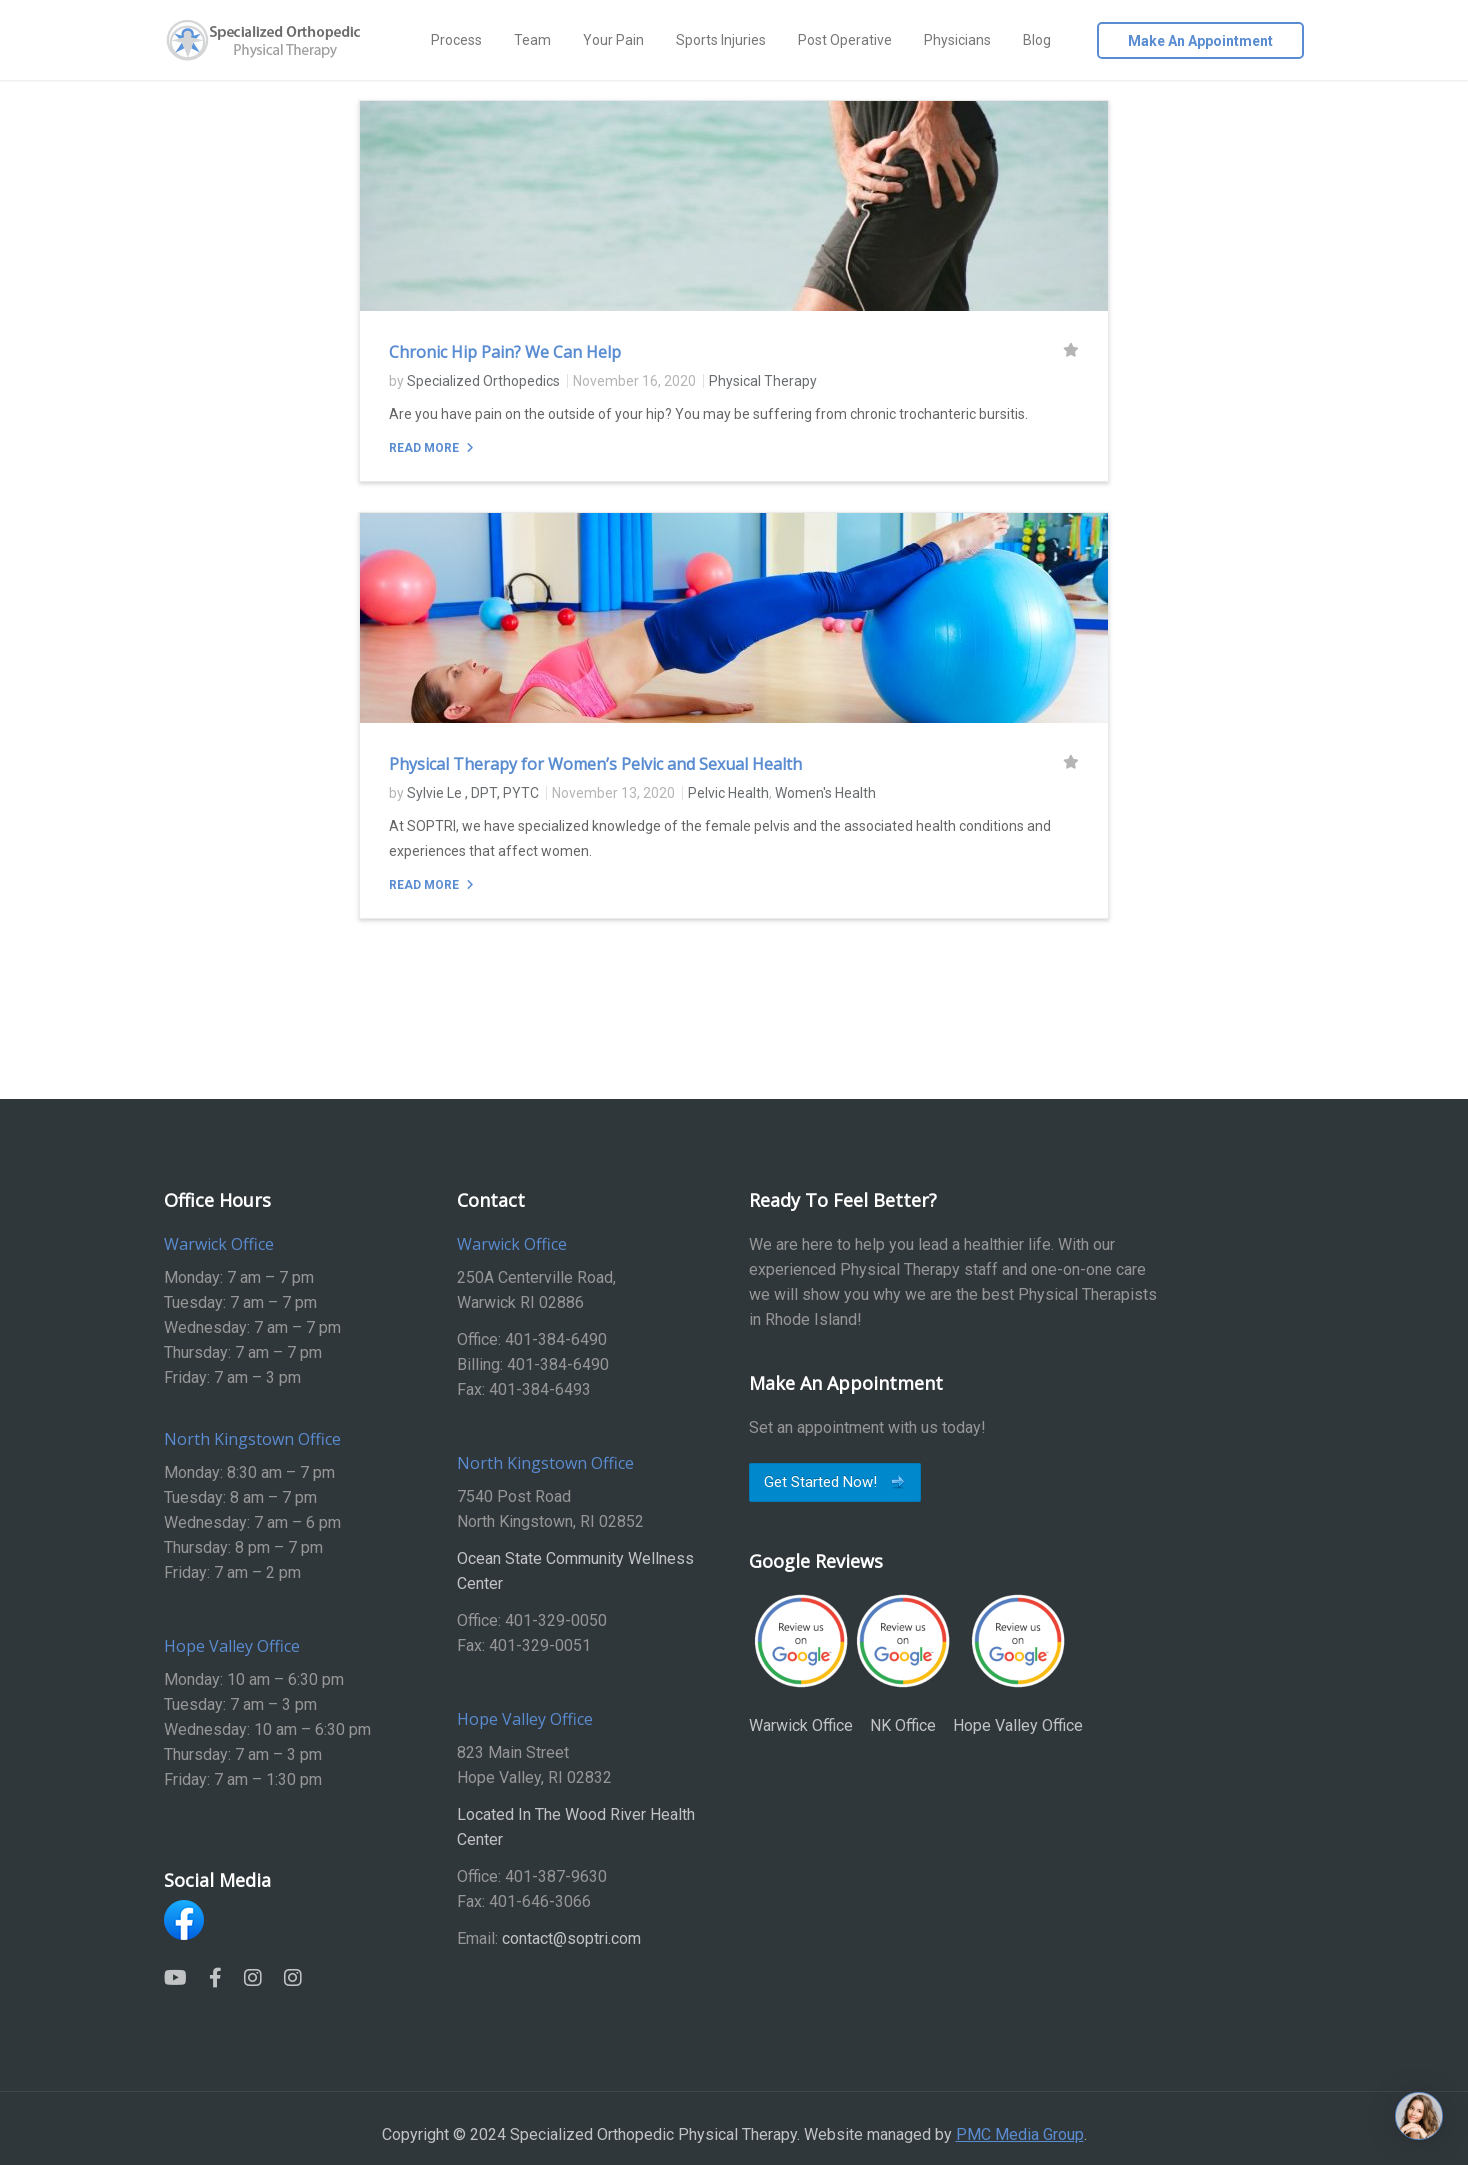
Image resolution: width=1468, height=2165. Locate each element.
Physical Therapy (763, 381)
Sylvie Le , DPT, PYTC (473, 793)
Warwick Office (801, 1664)
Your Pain (613, 40)
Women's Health (825, 793)
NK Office (903, 1664)
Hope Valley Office (1018, 1664)
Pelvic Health (728, 793)
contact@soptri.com (571, 1938)
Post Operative (845, 40)
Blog (1037, 40)
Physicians (957, 40)
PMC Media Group (1020, 2134)
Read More (425, 448)
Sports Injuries (721, 40)
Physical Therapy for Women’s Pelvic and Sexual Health (595, 764)
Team (532, 40)
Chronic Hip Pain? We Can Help (505, 352)
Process (456, 40)
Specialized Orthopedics (483, 381)
